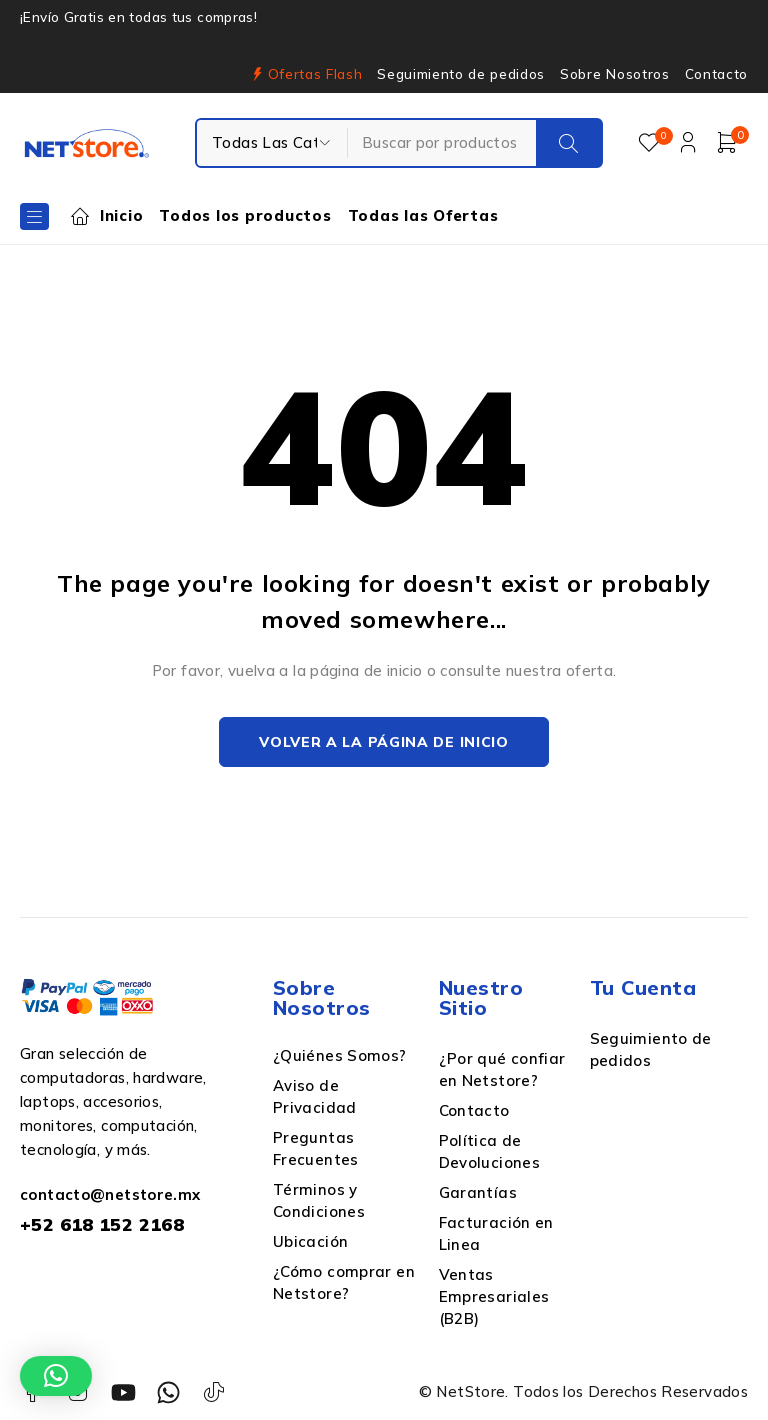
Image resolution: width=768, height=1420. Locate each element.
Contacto (716, 74)
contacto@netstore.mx (110, 1194)
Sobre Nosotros (614, 74)
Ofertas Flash (315, 74)
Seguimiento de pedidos (461, 74)
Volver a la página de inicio (384, 742)
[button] (56, 1376)
